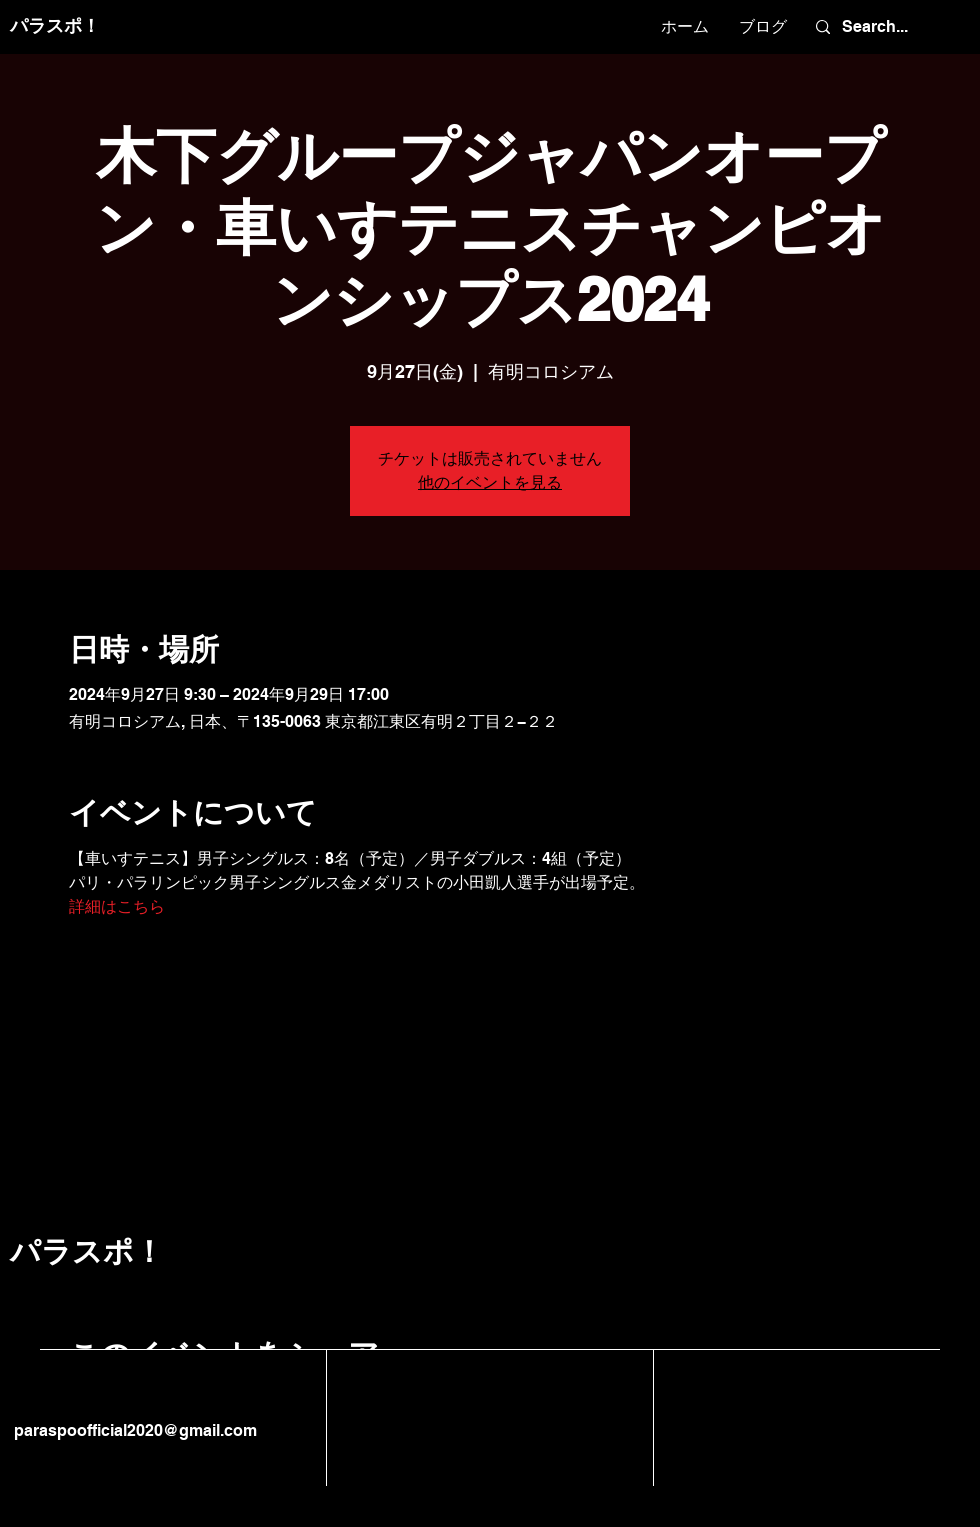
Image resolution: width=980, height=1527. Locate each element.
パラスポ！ (55, 25)
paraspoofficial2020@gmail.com (133, 1430)
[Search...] (885, 27)
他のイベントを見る (490, 482)
